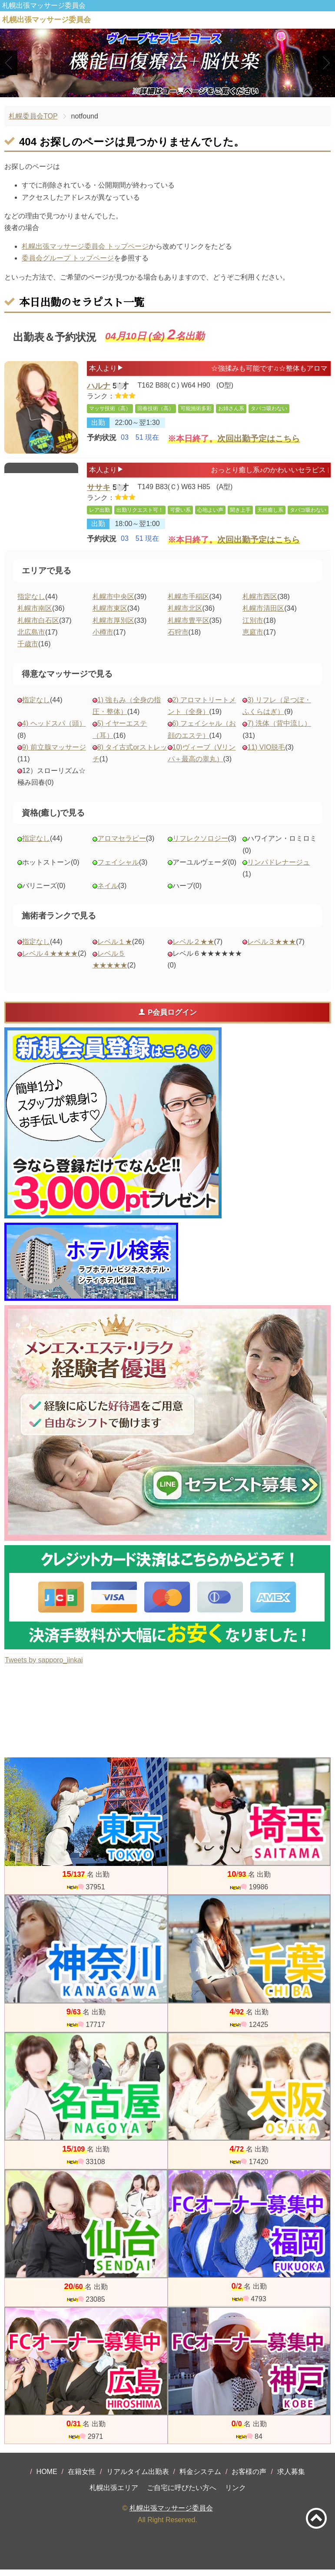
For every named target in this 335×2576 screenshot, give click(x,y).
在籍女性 (82, 2478)
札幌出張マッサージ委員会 (171, 2514)
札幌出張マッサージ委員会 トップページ (85, 246)
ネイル (107, 892)
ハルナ (98, 387)
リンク (235, 2494)
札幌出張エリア (114, 2494)
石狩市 (178, 638)
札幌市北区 (185, 615)
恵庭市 (252, 638)
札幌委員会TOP (33, 116)
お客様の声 (249, 2478)
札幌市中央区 (113, 603)
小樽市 (103, 638)
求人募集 (291, 2478)
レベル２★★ (193, 948)
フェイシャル (118, 868)
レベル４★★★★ (50, 960)
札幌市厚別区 (113, 627)
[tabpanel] (167, 63)
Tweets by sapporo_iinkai (44, 1666)
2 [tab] (167, 90)
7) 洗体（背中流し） (279, 730)
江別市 (252, 627)
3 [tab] (180, 90)
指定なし (31, 603)
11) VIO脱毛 (266, 753)
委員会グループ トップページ (68, 258)
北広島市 (31, 638)
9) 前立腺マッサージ (54, 753)
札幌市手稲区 (188, 603)
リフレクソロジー (200, 845)
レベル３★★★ (271, 948)
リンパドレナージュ (278, 868)
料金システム (200, 2478)
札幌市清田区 (263, 615)
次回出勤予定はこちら (258, 443)
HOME (46, 2478)
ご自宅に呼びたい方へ (181, 2494)
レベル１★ (114, 948)
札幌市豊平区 (188, 627)
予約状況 (101, 443)
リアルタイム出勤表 (137, 2478)
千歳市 (27, 650)
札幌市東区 (110, 615)
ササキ (98, 489)
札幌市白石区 (38, 627)
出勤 (98, 427)
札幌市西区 (259, 603)
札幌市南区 (34, 615)
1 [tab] (154, 90)
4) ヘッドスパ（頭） (54, 730)
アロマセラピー (121, 845)
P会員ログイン (167, 1018)
